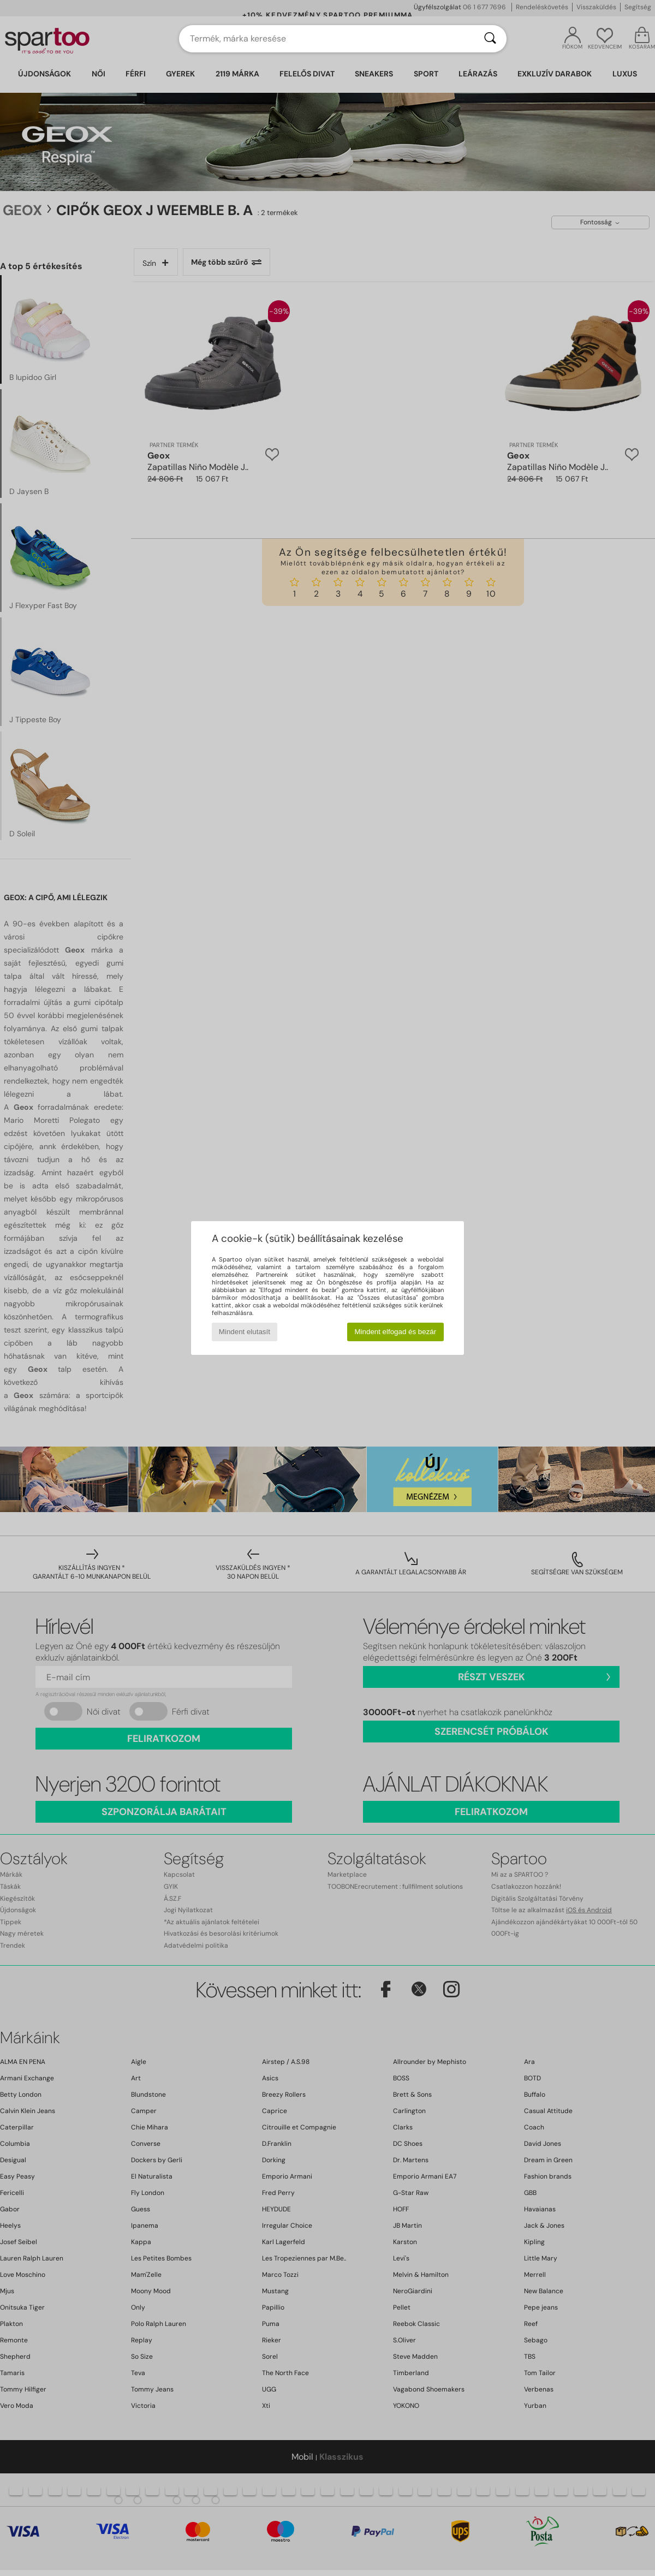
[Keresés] (490, 38)
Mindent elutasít (244, 1332)
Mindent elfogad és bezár (396, 1332)
